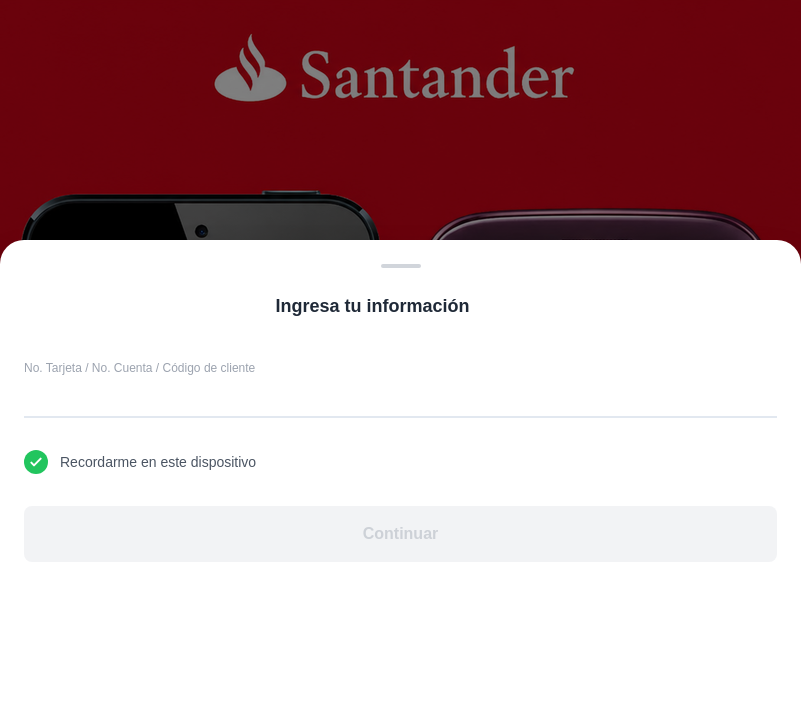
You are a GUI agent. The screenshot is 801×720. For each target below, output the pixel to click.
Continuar (401, 533)
